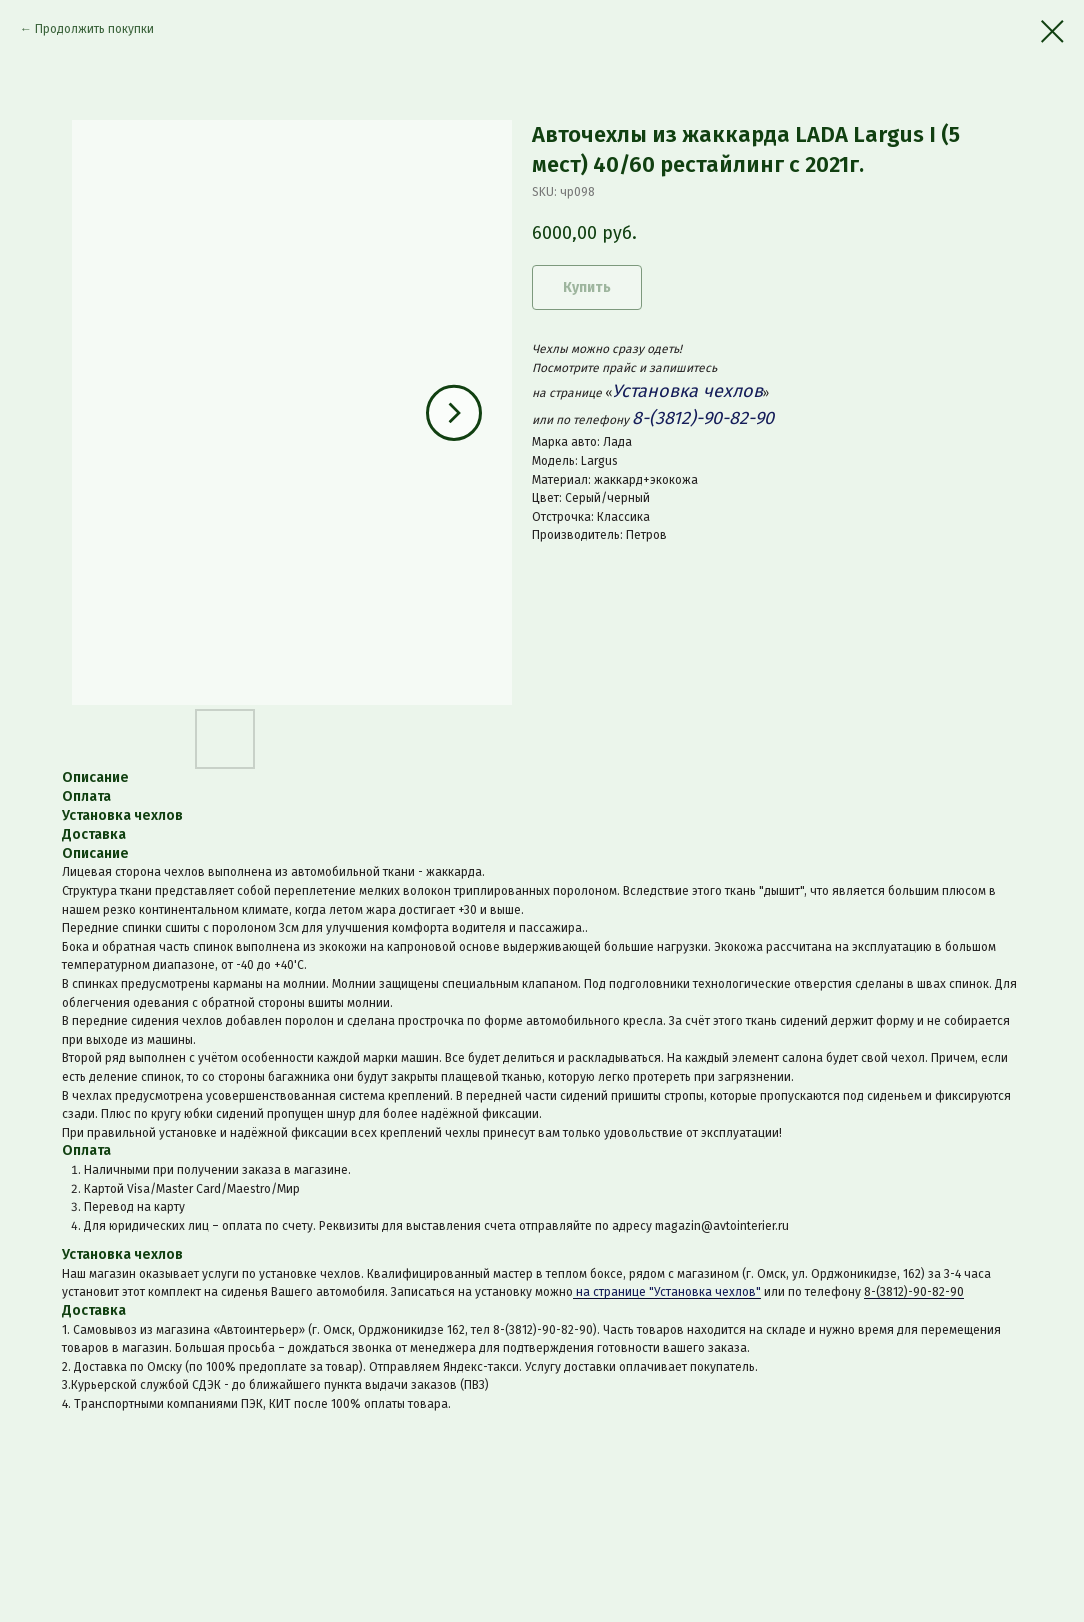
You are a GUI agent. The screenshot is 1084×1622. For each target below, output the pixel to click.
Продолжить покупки (94, 29)
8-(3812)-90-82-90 (914, 1292)
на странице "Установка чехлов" (667, 1292)
